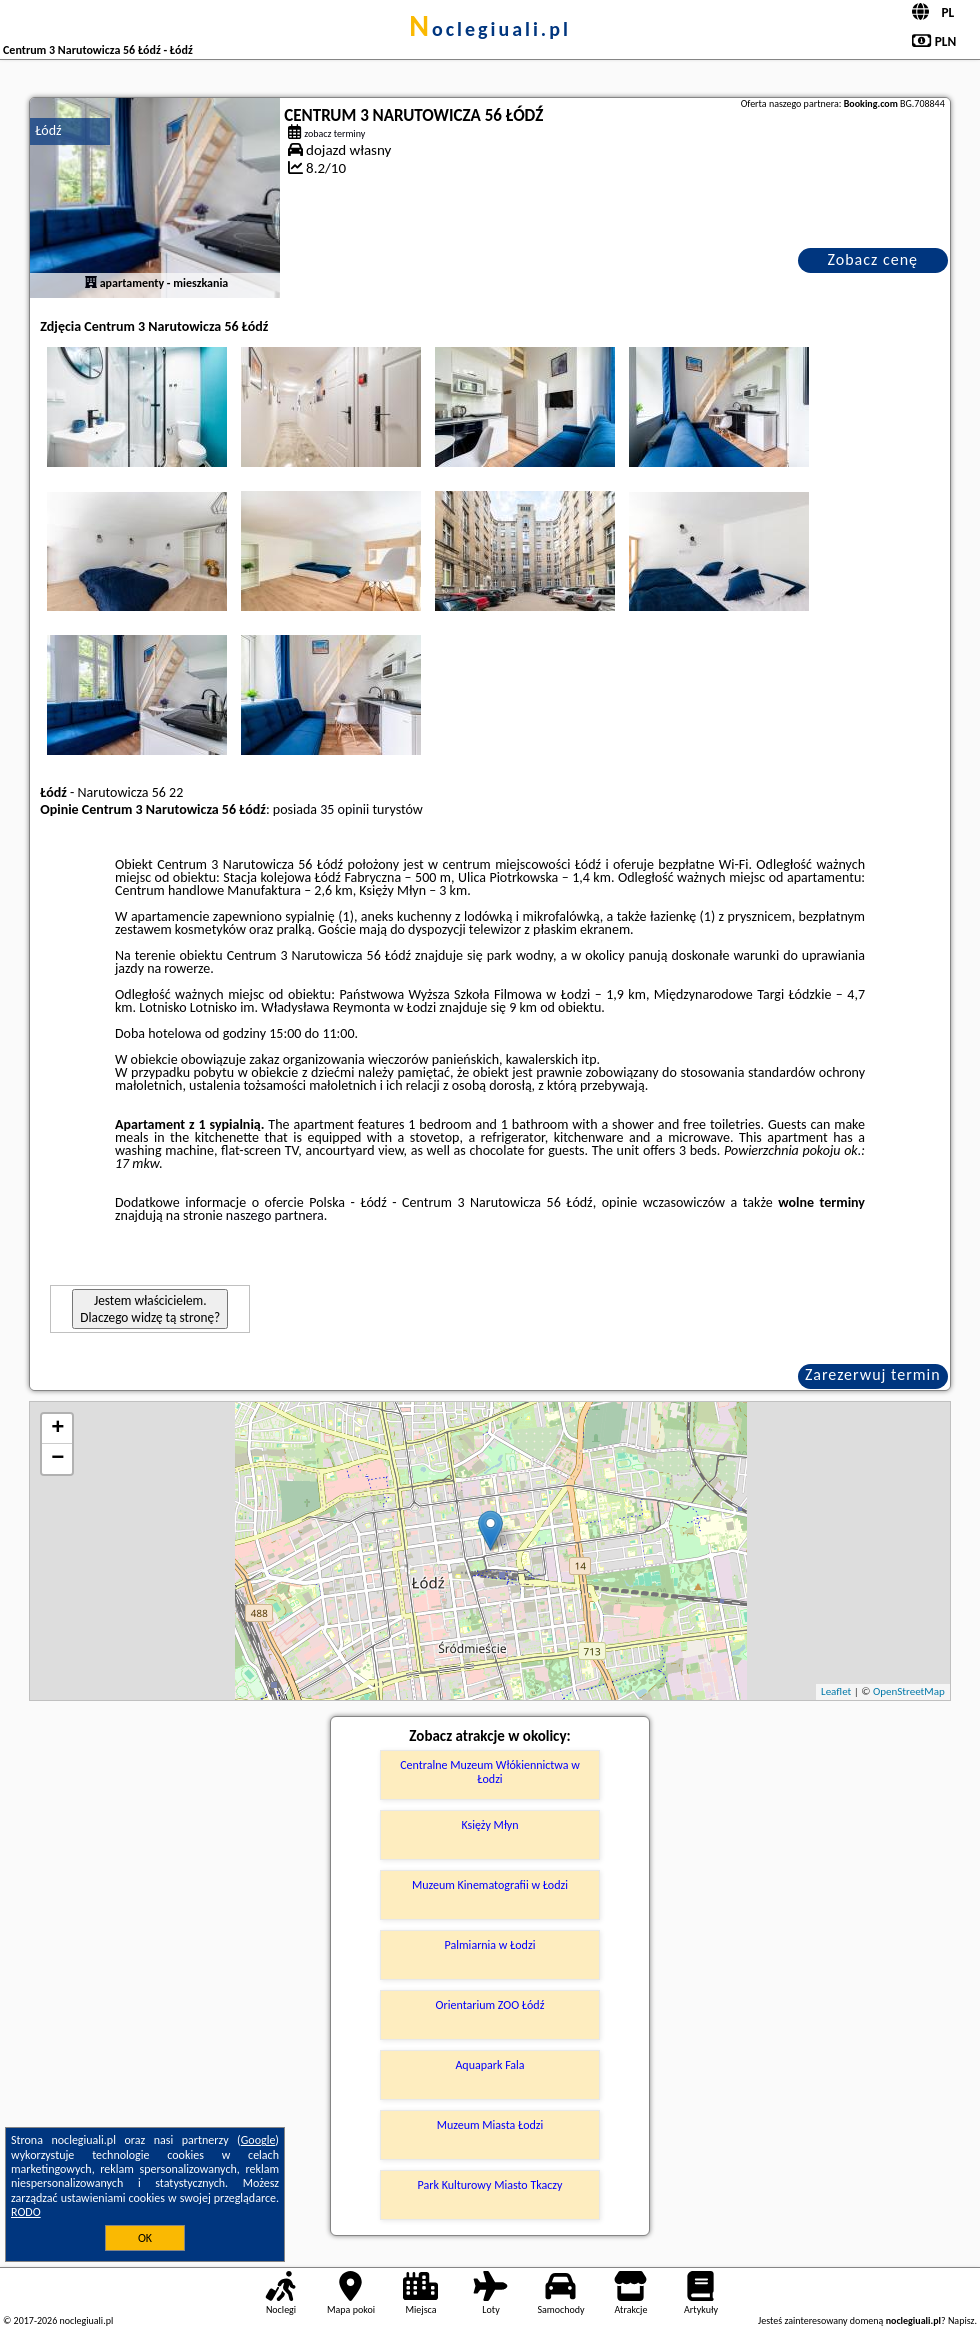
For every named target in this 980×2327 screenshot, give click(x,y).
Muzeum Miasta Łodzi (490, 2125)
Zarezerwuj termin (873, 1374)
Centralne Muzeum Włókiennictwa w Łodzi (490, 1772)
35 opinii (344, 809)
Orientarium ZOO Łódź (490, 2005)
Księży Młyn (489, 1825)
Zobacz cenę (872, 259)
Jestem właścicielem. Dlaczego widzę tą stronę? (150, 1309)
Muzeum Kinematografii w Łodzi (490, 1885)
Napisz (961, 2320)
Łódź (48, 130)
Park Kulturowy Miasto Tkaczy (490, 2185)
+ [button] (57, 1429)
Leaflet (836, 1691)
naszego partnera (275, 1215)
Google (258, 2140)
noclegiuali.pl (490, 29)
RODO (26, 2212)
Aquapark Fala (489, 2065)
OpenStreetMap (909, 1691)
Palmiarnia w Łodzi (490, 1945)
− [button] (57, 1459)
